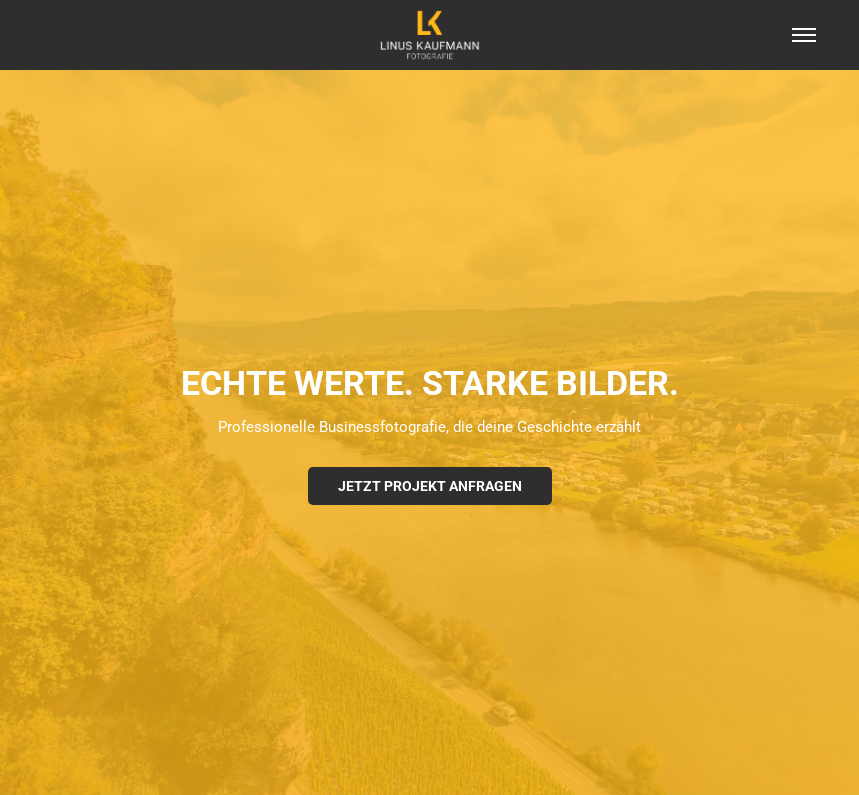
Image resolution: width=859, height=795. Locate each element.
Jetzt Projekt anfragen (430, 485)
